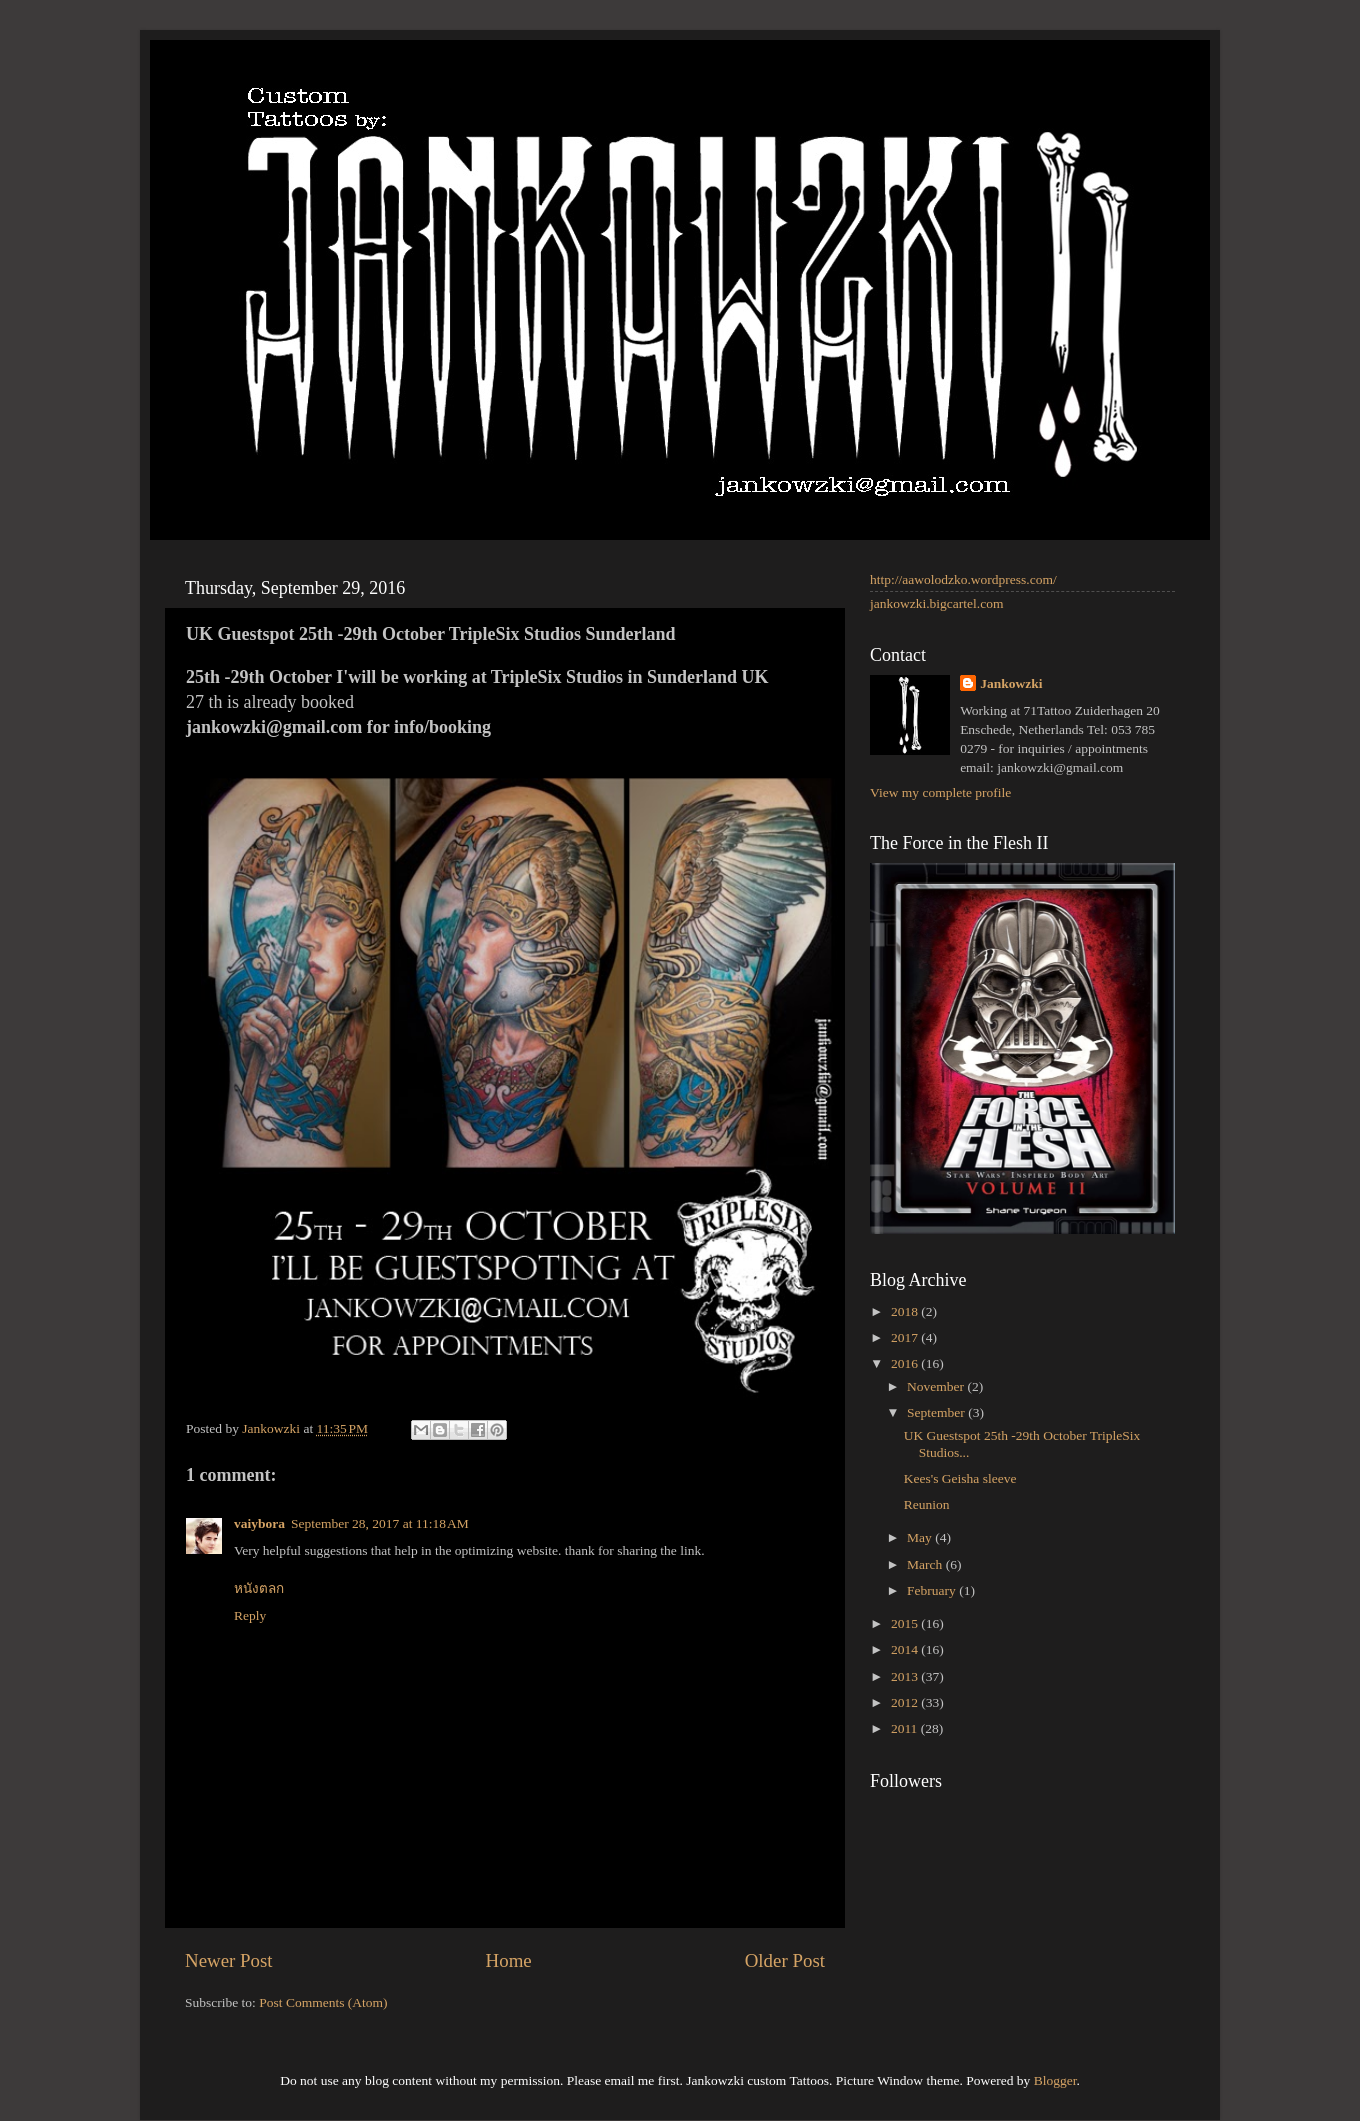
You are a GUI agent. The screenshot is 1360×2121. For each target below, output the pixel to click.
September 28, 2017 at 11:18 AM (380, 1523)
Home (509, 1960)
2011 (906, 1728)
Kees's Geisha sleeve (960, 1478)
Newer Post (229, 1960)
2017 (906, 1337)
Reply (250, 1615)
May (921, 1537)
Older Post (785, 1960)
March (926, 1564)
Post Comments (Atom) (323, 2002)
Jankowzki (1011, 683)
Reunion (927, 1504)
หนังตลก (259, 1588)
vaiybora (259, 1523)
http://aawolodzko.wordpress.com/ (963, 579)
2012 (906, 1702)
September (937, 1412)
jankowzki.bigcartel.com (936, 603)
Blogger (1055, 2080)
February (933, 1590)
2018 (906, 1311)
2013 (906, 1676)
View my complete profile (940, 792)
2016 (906, 1363)
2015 (906, 1623)
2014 (906, 1649)
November (937, 1386)
